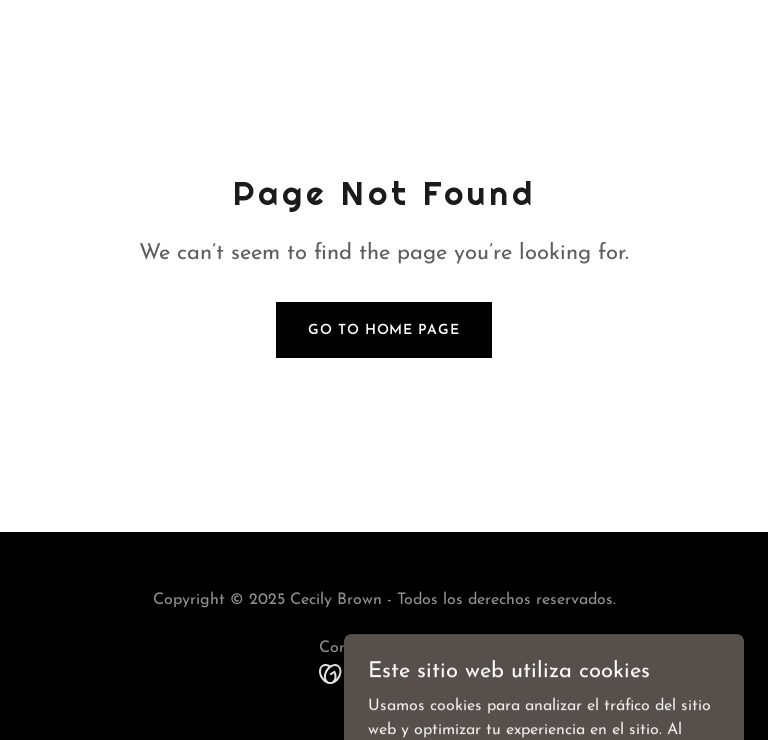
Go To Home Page (383, 330)
